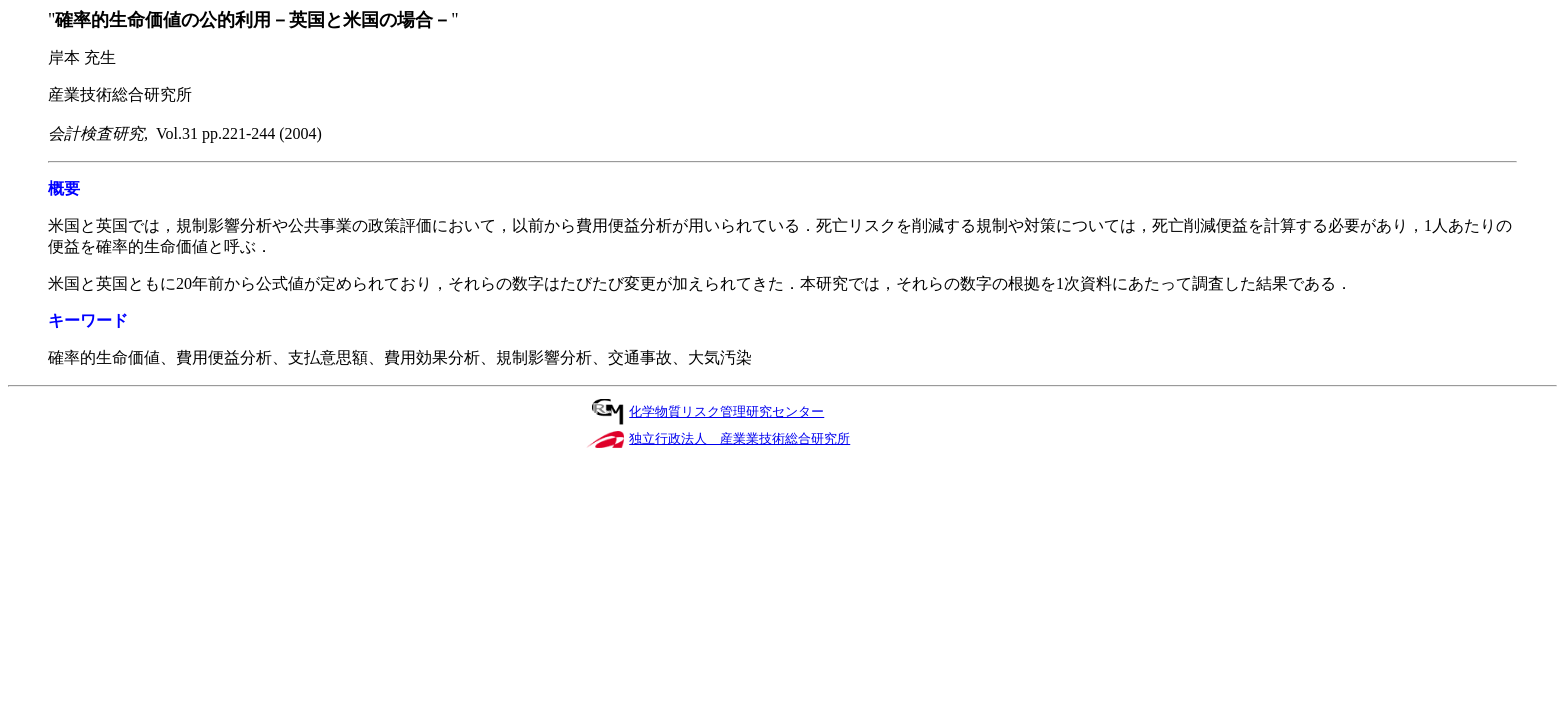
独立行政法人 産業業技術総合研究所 (739, 438)
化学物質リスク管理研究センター (726, 411)
